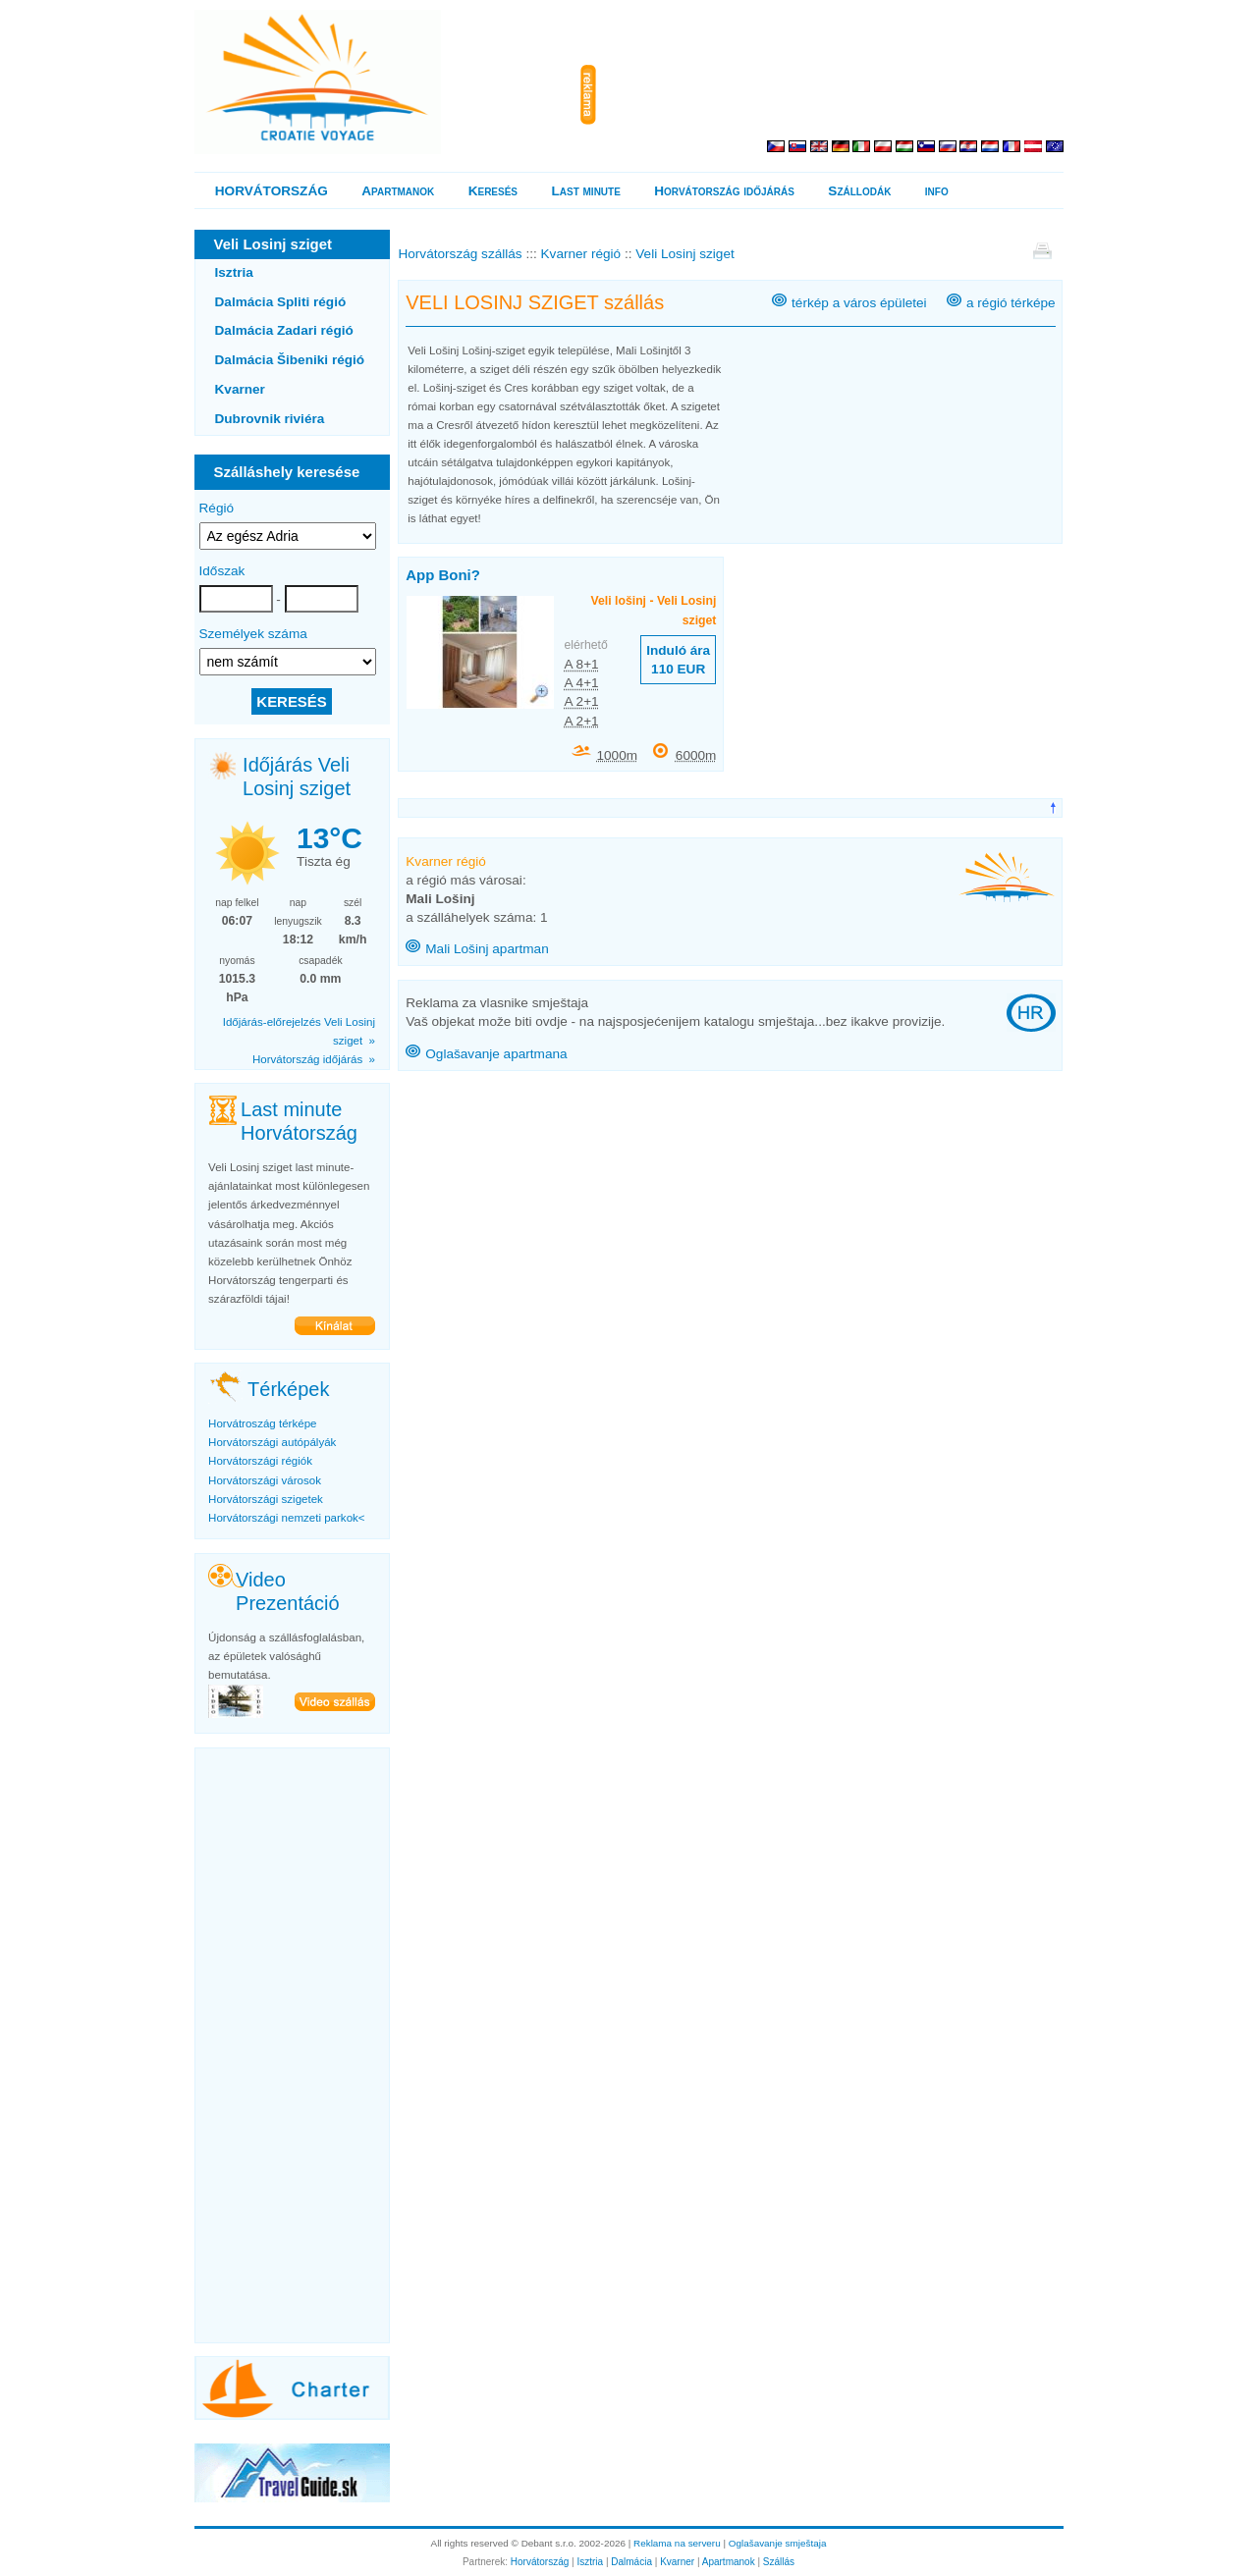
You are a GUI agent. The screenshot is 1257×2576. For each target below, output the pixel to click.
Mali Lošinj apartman (486, 948)
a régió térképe (1011, 302)
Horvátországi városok (264, 1480)
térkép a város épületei (859, 302)
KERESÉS (291, 701)
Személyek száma (253, 633)
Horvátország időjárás (724, 191)
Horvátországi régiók (260, 1461)
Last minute (585, 191)
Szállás (778, 2561)
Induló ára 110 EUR (678, 659)
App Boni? (443, 574)
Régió (217, 508)
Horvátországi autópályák (272, 1442)
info (937, 191)
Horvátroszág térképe (262, 1423)
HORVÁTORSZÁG (271, 191)
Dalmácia (631, 2561)
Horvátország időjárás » (313, 1059)
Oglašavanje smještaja (778, 2543)
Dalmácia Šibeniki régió (290, 359)
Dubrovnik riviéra (270, 418)
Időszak (222, 571)
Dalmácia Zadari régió (284, 330)
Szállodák (859, 191)
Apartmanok (397, 191)
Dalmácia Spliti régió (281, 302)
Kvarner (240, 389)
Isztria (234, 272)
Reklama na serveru (677, 2543)
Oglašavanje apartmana (496, 1053)
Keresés (493, 191)
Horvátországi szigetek (265, 1499)
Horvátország (540, 2561)
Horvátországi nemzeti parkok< (286, 1518)
